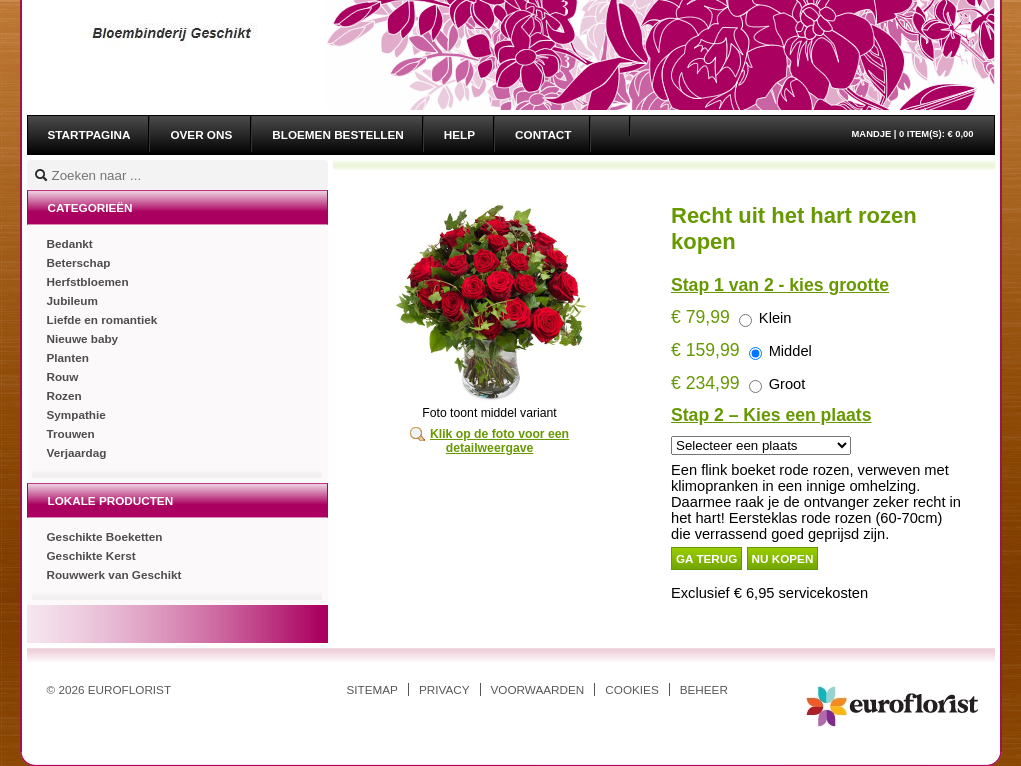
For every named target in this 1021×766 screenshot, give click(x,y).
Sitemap (372, 689)
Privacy (444, 689)
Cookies (631, 689)
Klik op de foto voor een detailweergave (499, 441)
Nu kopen (783, 558)
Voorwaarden (538, 689)
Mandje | (913, 134)
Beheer (704, 689)
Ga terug (706, 558)
